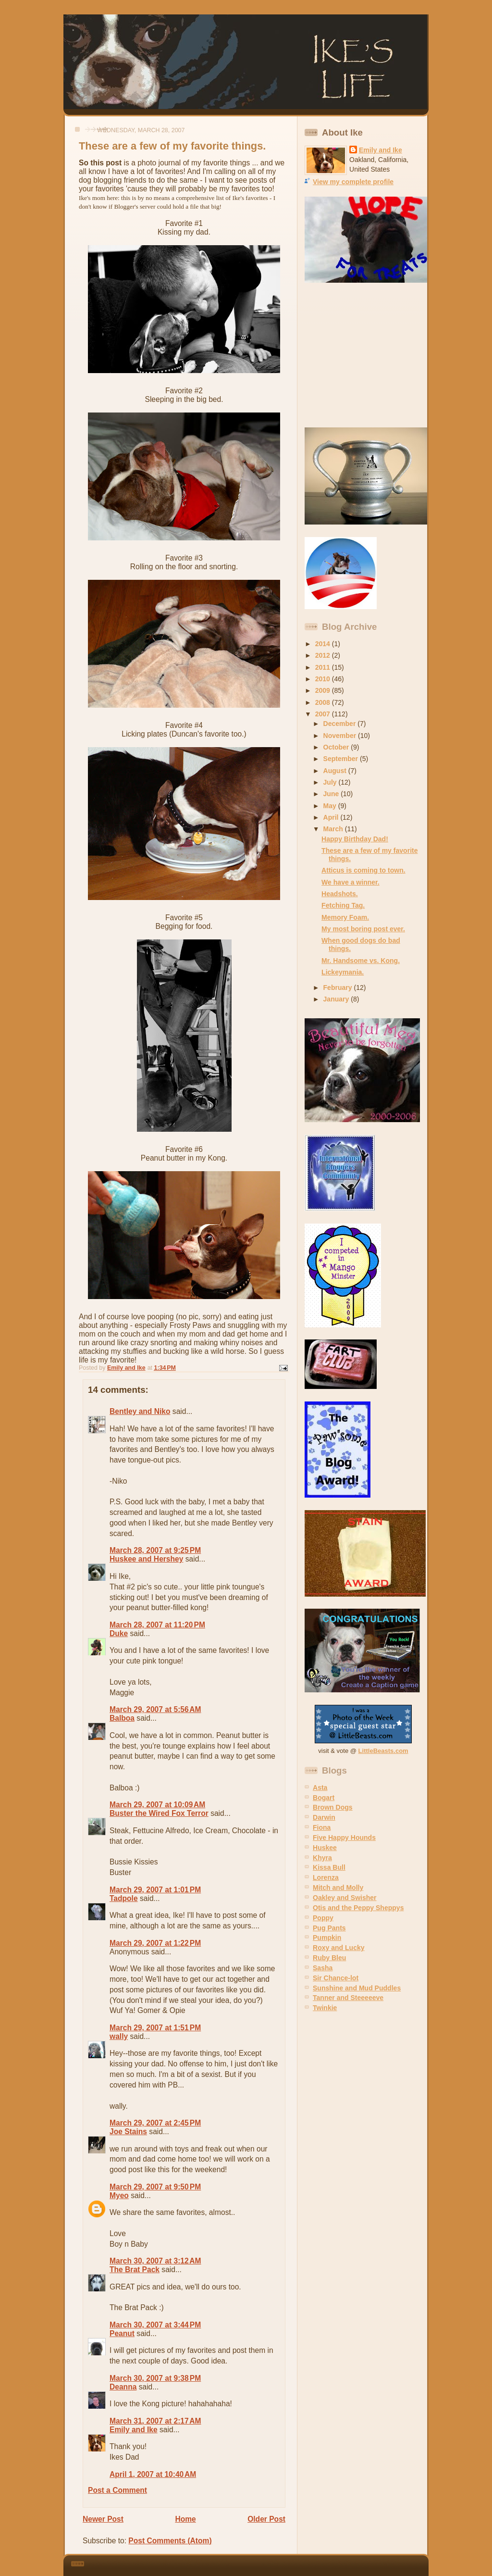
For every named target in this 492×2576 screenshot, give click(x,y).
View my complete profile (353, 182)
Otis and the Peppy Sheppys (358, 1908)
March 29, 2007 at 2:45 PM (155, 2123)
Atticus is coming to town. (363, 870)
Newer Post (103, 2519)
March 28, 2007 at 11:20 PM (157, 1625)
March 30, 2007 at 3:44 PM (155, 2325)
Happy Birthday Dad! (354, 839)
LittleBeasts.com (383, 1750)
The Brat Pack (135, 2269)
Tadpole (124, 1898)
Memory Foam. (345, 917)
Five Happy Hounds (344, 1837)
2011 (323, 667)
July (331, 782)
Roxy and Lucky (339, 1947)
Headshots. (339, 894)
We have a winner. (350, 882)
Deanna (123, 2387)
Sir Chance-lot (335, 1978)
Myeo (119, 2195)
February (338, 987)
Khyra (322, 1858)
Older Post (266, 2519)
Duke (119, 1633)
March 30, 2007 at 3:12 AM (155, 2261)
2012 (323, 655)
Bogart (323, 1797)
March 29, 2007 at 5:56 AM (155, 1709)
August (335, 771)
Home (185, 2519)
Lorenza (326, 1877)
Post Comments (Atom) (169, 2541)
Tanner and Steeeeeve (348, 1997)
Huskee (325, 1847)
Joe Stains (128, 2131)
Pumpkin (327, 1937)
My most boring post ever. (363, 929)
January (337, 999)
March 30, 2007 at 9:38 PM (155, 2378)
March (334, 829)
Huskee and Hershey (146, 1559)
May (330, 806)
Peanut (122, 2333)
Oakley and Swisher (345, 1897)
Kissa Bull (329, 1867)
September (341, 759)
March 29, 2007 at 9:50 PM (155, 2187)
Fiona (322, 1827)
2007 (323, 714)
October (337, 747)
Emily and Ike (134, 2430)
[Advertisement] (365, 355)
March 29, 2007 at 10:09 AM (157, 1805)
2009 (323, 690)
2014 (323, 644)
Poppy (323, 1918)
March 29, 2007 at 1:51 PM (155, 2028)
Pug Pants (329, 1928)
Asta (320, 1787)
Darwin (324, 1817)
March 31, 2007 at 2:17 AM (155, 2421)
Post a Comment (117, 2490)
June (332, 794)
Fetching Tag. (343, 905)
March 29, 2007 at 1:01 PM (155, 1890)
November (340, 735)
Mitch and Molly (338, 1887)
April (332, 817)
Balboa (122, 1718)
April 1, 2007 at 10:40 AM (153, 2474)
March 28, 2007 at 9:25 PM (155, 1550)
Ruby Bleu (329, 1958)
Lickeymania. (342, 972)
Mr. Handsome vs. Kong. (360, 960)
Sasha (322, 1968)
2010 (323, 679)
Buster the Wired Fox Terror (159, 1813)
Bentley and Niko (140, 1411)
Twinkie (325, 2008)
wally (119, 2036)
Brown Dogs (333, 1807)
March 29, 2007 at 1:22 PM (155, 1943)
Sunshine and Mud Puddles (357, 1988)
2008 (323, 702)
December (340, 723)
